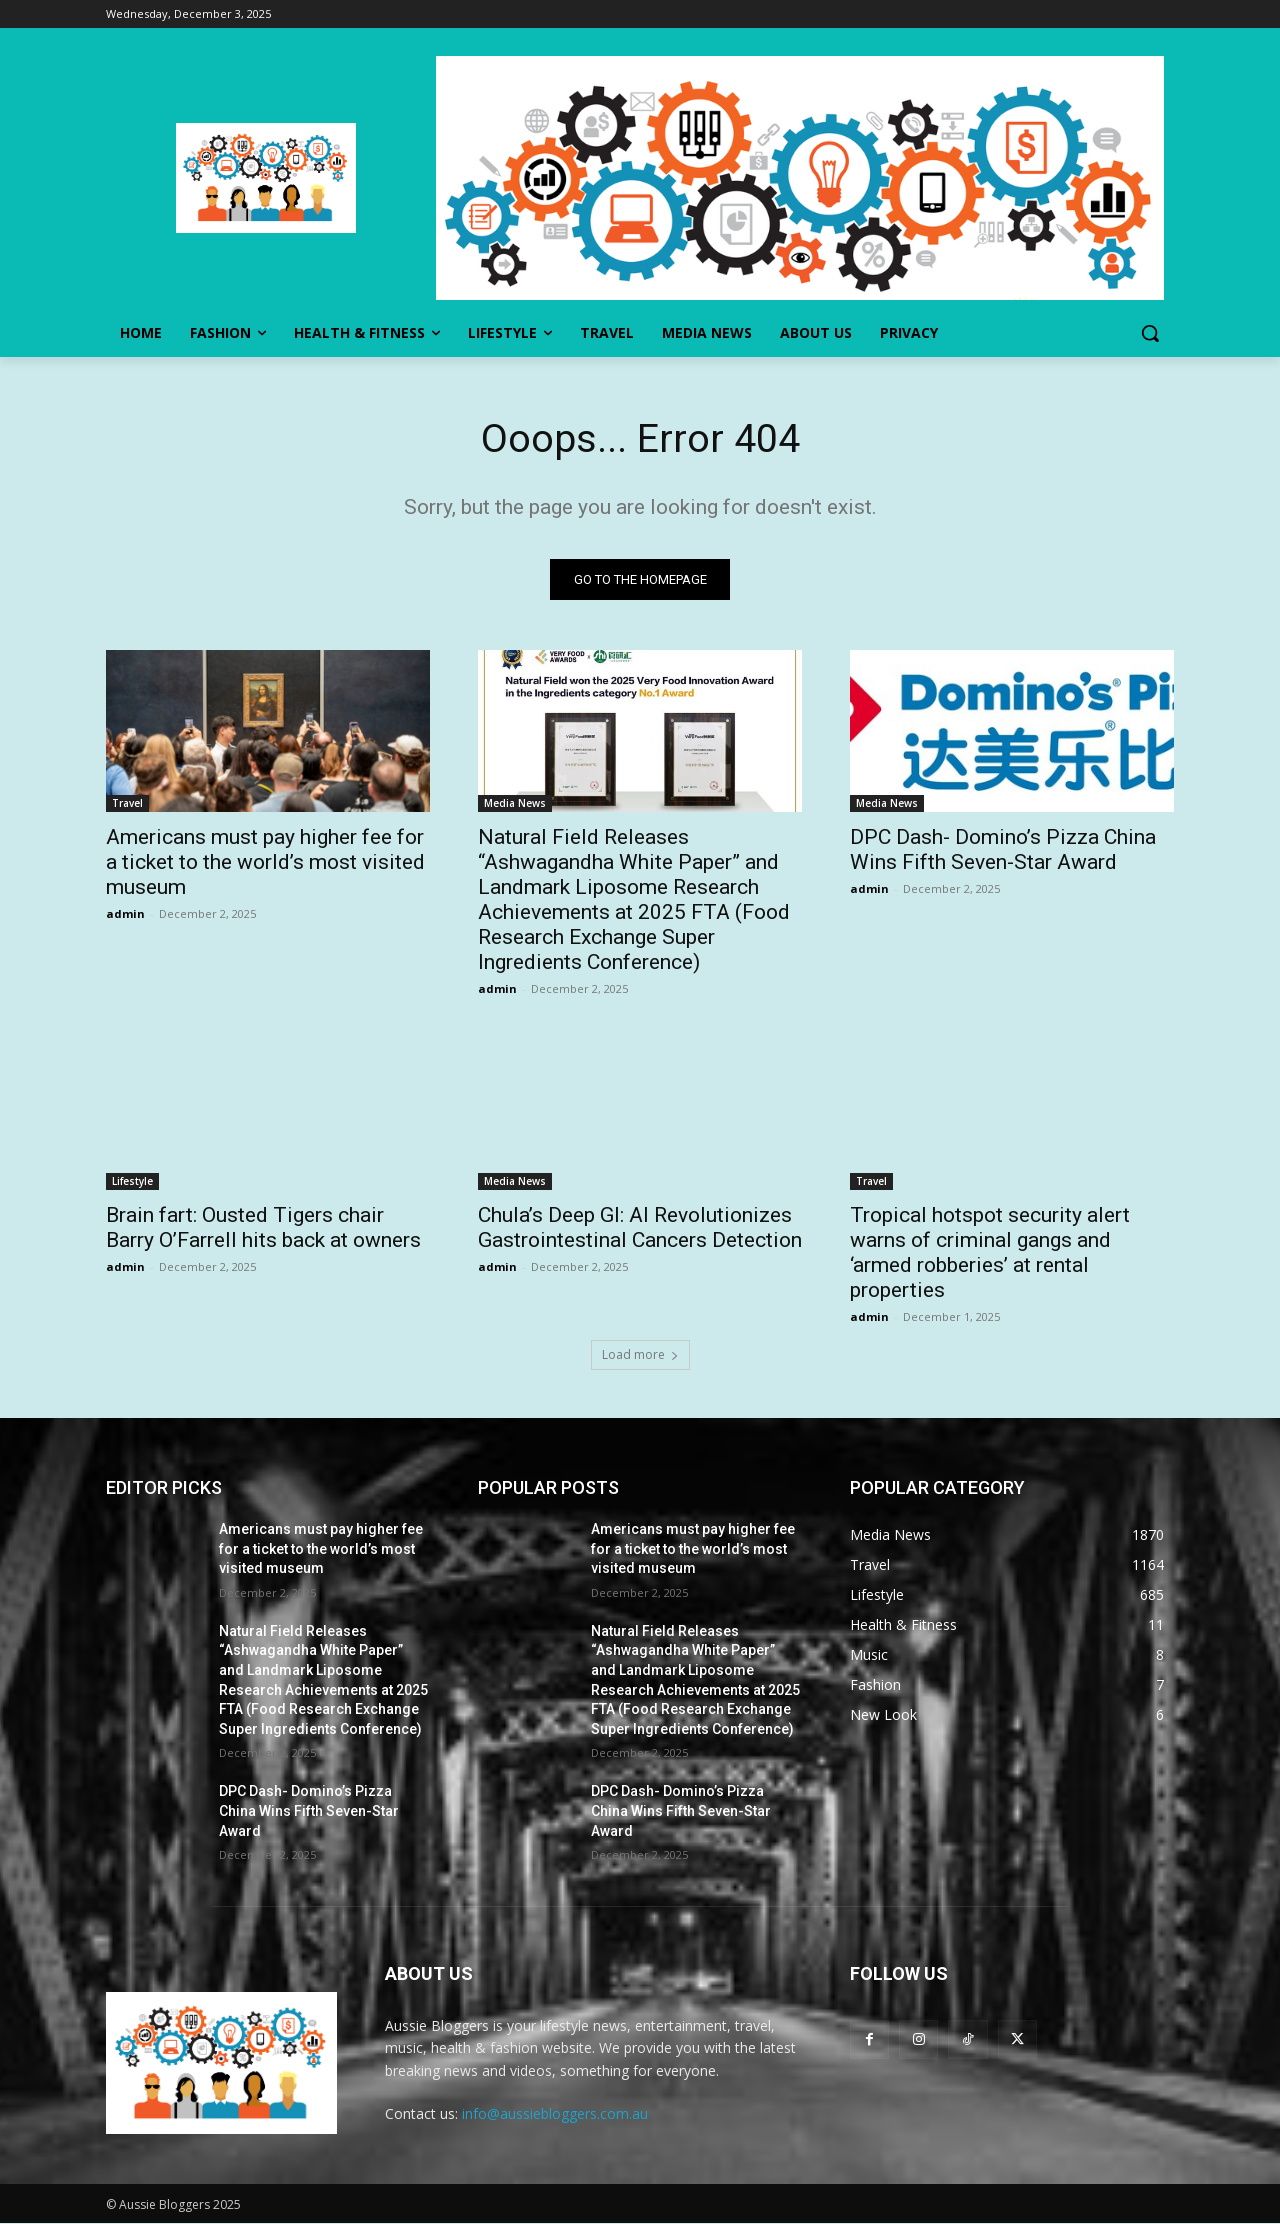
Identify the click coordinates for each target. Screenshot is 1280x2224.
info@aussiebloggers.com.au (555, 2115)
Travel (127, 804)
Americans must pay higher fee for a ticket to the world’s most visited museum (265, 863)
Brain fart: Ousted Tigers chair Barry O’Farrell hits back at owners (263, 1228)
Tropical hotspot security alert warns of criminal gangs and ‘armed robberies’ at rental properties (990, 1253)
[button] (1150, 333)
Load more (640, 1355)
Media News (515, 804)
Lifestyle (132, 1182)
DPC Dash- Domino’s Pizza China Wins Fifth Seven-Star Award (1003, 850)
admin (125, 914)
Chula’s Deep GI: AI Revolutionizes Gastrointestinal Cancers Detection (640, 1228)
